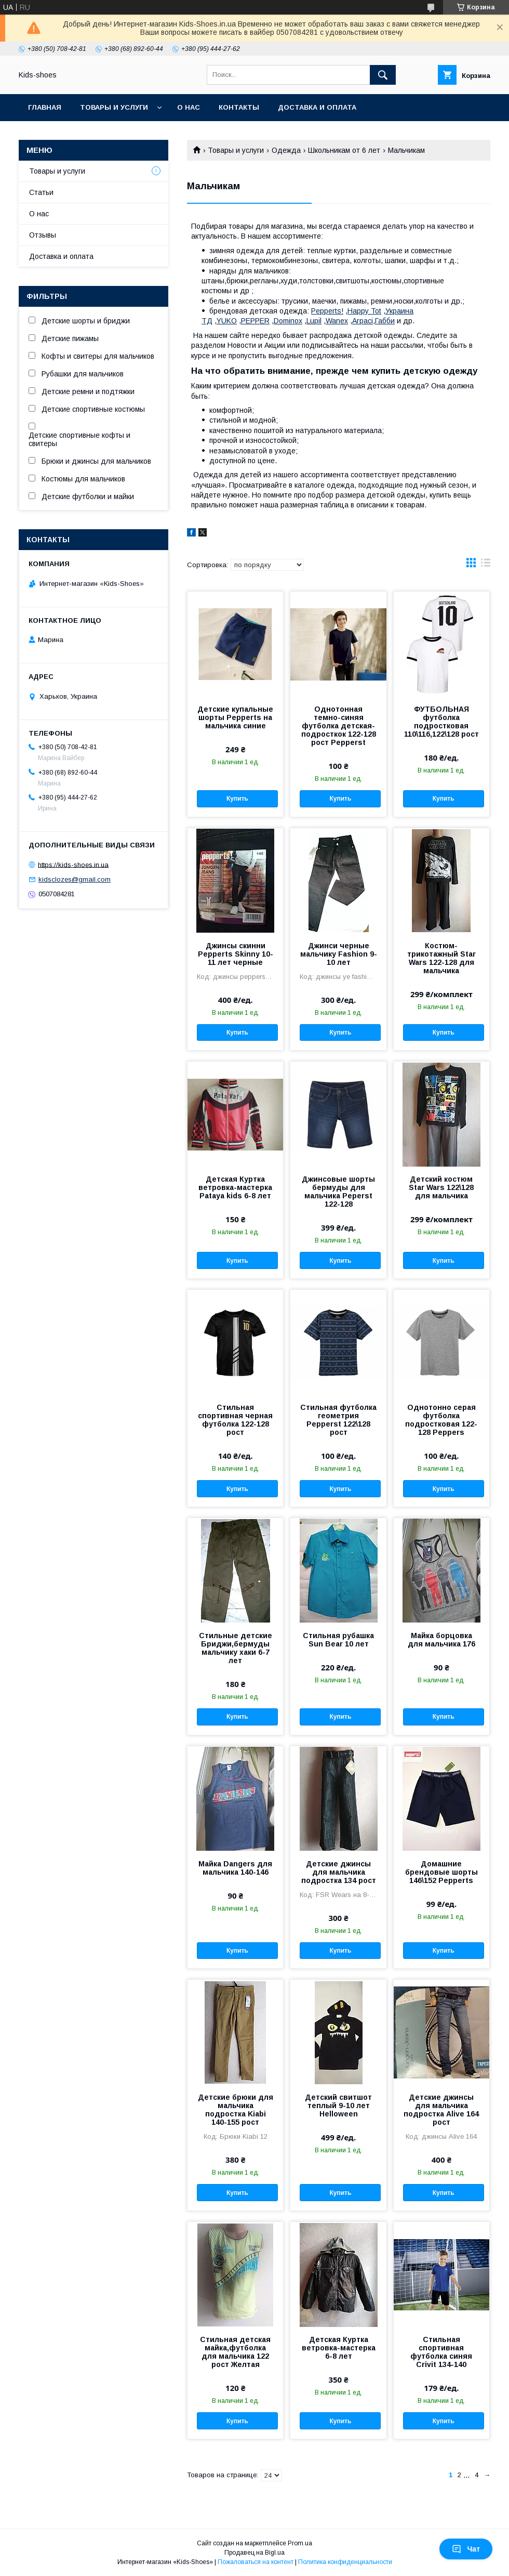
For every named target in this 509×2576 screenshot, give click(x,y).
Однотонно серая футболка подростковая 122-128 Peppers (441, 1419)
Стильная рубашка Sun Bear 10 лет (338, 1639)
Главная (44, 107)
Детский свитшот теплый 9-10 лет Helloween (338, 2105)
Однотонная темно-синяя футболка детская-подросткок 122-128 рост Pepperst (338, 726)
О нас (188, 107)
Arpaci (362, 321)
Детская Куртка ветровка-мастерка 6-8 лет (339, 2347)
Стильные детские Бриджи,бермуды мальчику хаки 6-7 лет (235, 1648)
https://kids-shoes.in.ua (73, 864)
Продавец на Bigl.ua (254, 2552)
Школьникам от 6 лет (344, 150)
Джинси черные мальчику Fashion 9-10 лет (338, 954)
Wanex (337, 321)
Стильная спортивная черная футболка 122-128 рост (235, 1419)
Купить (237, 798)
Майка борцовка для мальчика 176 (441, 1639)
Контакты (239, 107)
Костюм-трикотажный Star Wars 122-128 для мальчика (441, 958)
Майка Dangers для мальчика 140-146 (235, 1868)
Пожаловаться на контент (255, 2562)
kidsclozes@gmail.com (74, 879)
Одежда (286, 150)
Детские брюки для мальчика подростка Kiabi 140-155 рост (235, 2109)
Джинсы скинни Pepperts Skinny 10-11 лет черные (235, 954)
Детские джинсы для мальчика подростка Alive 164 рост (441, 2109)
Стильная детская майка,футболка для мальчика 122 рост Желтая (235, 2352)
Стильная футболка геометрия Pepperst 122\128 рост (338, 1419)
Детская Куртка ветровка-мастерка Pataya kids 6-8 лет (235, 1187)
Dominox (288, 321)
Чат (466, 2549)
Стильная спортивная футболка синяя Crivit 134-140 (441, 2352)
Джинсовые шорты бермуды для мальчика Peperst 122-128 (338, 1191)
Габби (385, 321)
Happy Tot (364, 311)
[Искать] (383, 75)
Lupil (314, 321)
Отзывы (42, 235)
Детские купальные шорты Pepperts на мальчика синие (235, 717)
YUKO (227, 321)
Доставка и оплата (317, 107)
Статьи (41, 192)
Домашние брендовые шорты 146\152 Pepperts (441, 1872)
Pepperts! (327, 311)
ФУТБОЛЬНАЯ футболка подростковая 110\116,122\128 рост (441, 721)
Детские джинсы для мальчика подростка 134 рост (338, 1872)
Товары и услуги (114, 107)
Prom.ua (300, 2543)
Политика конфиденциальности (345, 2562)
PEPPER (255, 321)
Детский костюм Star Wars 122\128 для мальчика (441, 1187)
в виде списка (485, 565)
